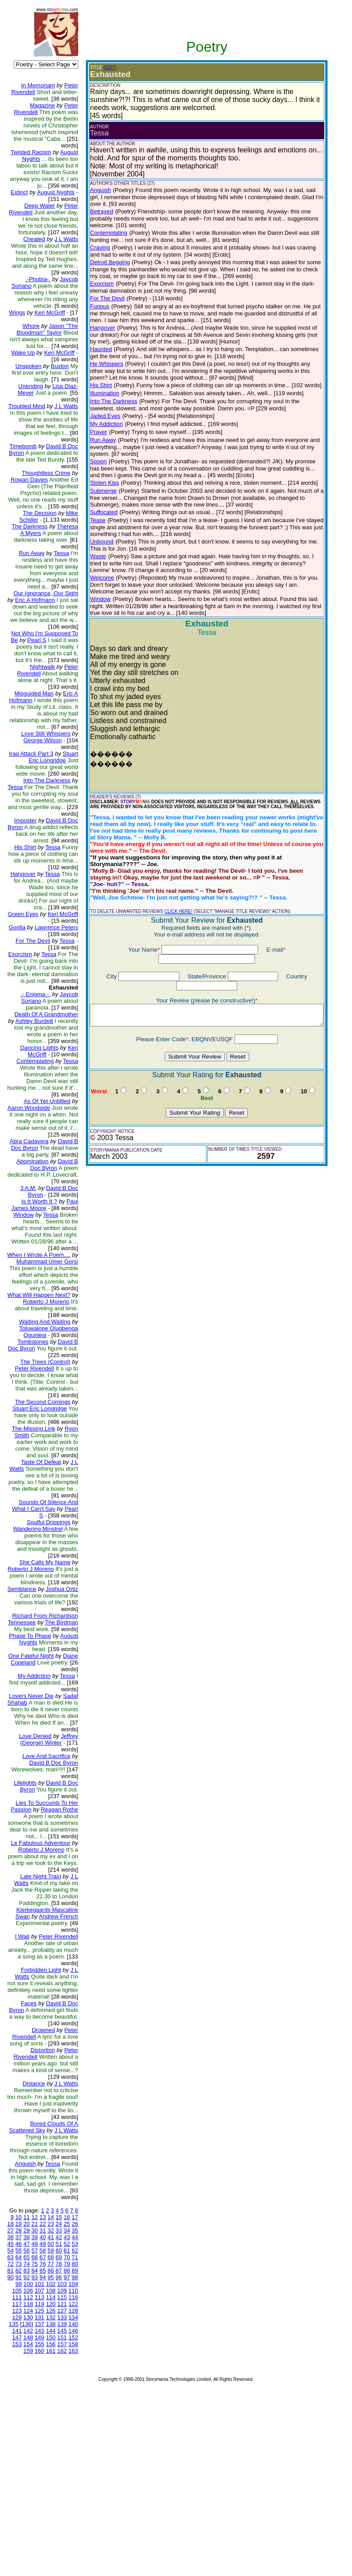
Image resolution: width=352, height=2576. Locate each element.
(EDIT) (102, 67)
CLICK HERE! (171, 904)
